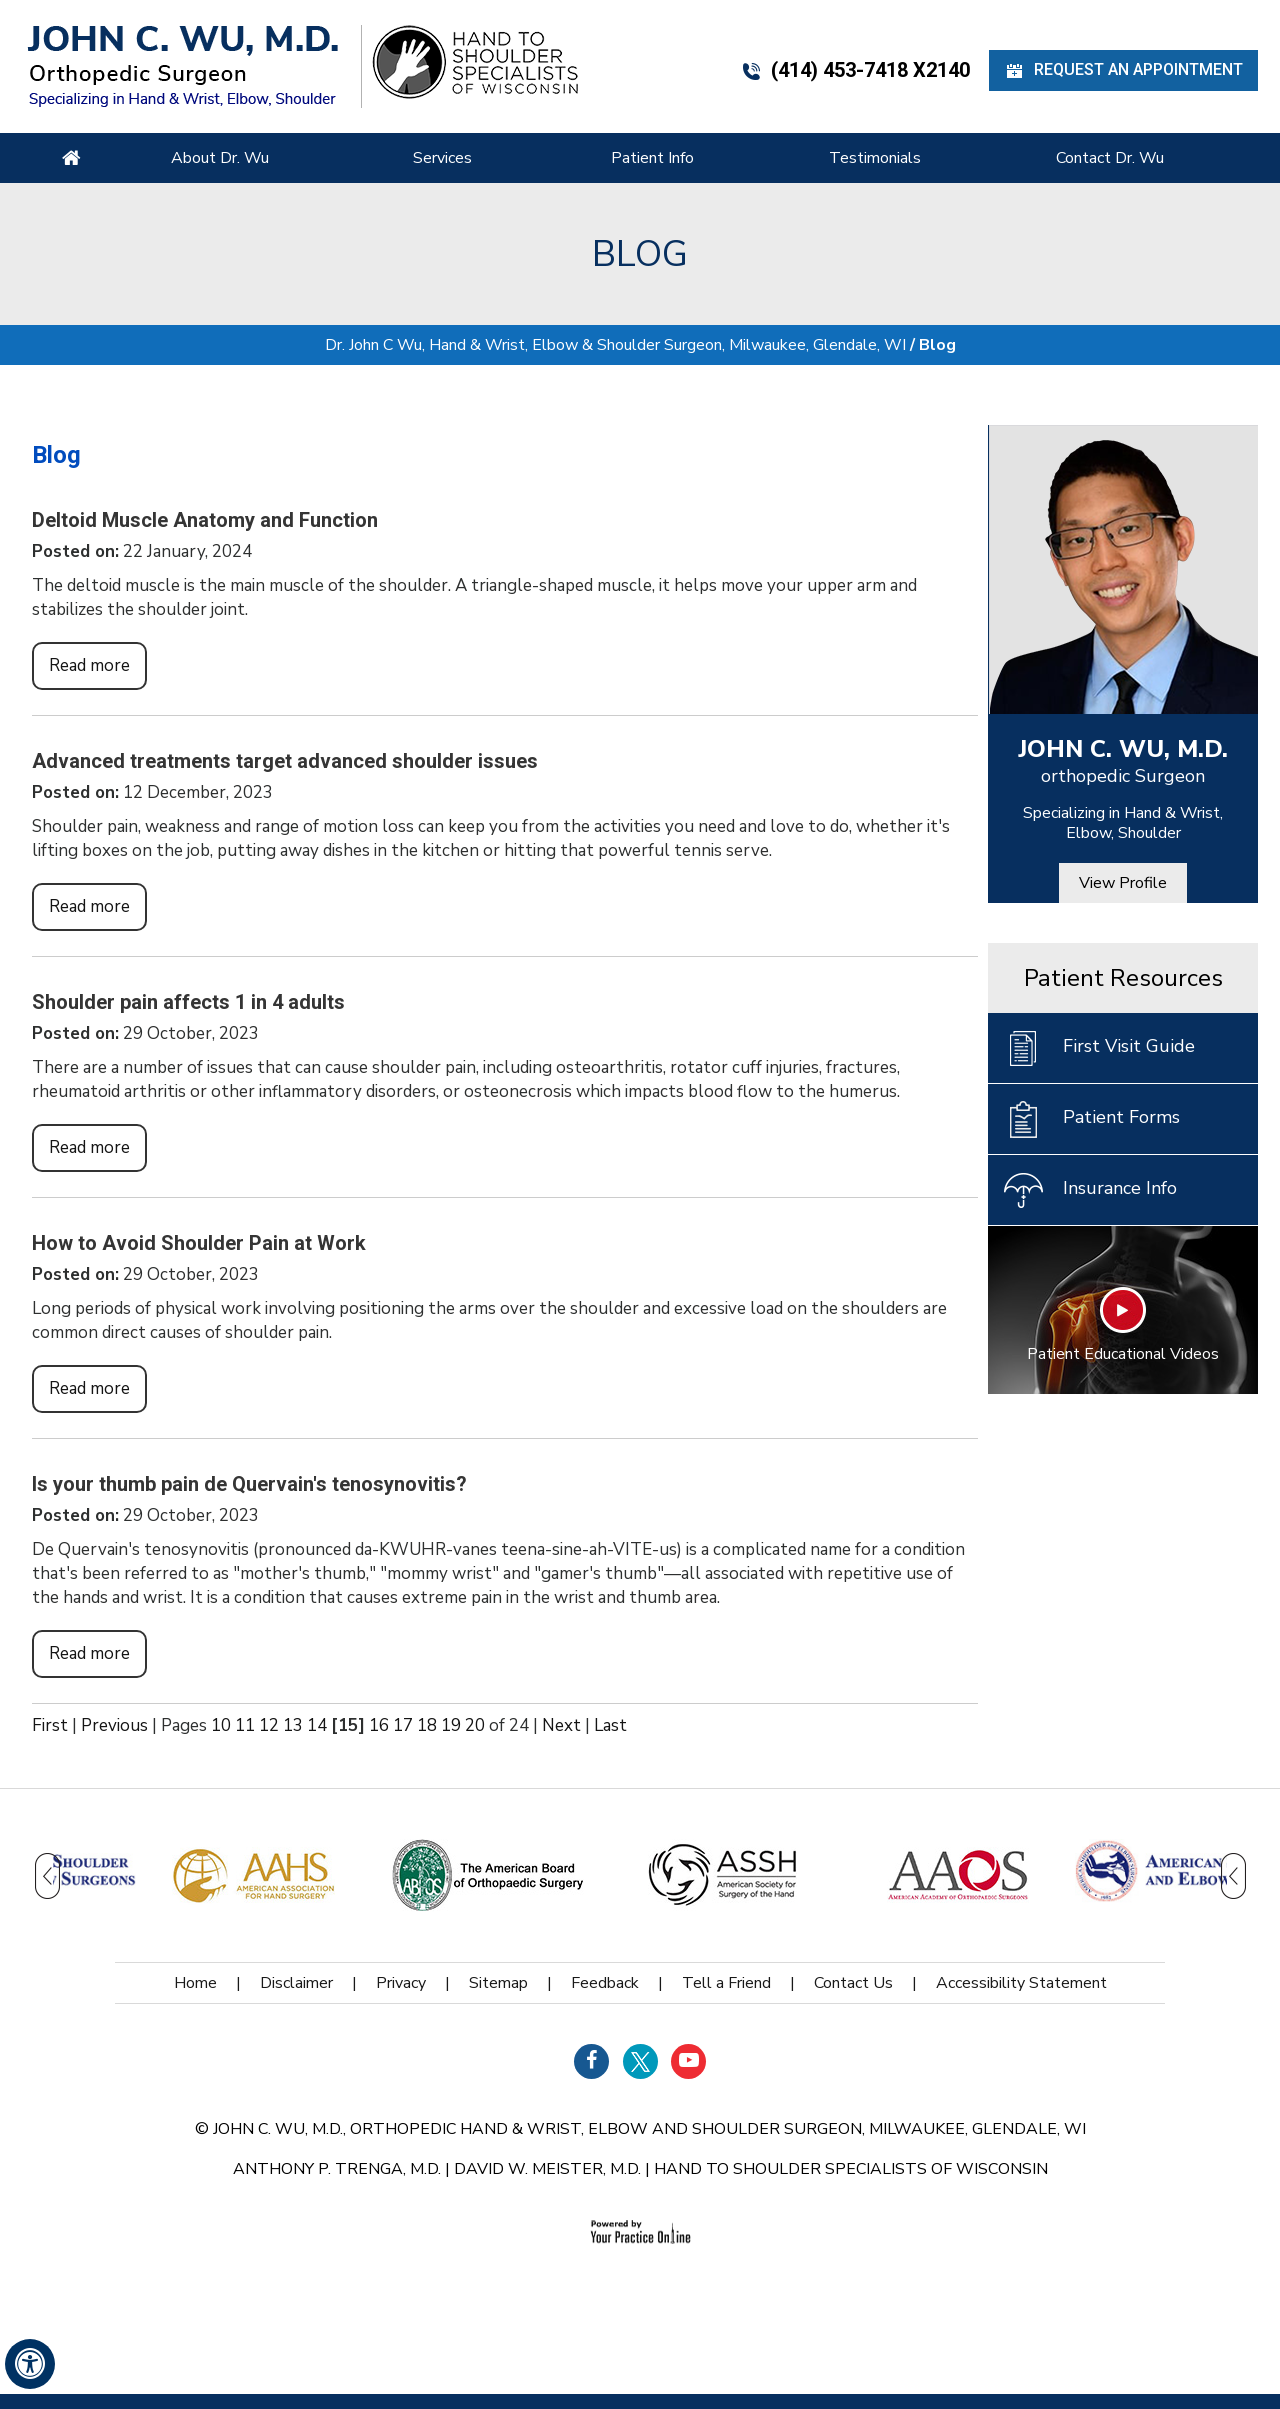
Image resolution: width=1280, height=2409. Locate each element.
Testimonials (875, 158)
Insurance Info (1090, 1190)
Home (71, 158)
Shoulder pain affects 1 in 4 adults (188, 1002)
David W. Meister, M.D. (547, 2169)
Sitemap (498, 1983)
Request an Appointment (1123, 70)
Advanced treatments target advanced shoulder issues (285, 761)
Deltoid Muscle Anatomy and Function (205, 520)
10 (221, 1725)
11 (245, 1725)
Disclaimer (296, 1983)
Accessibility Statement (1021, 1983)
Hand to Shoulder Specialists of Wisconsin (851, 2169)
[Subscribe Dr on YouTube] (688, 2061)
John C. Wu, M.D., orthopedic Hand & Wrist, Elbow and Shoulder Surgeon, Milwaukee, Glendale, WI (649, 2129)
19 (451, 1725)
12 (269, 1725)
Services (442, 158)
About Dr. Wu (220, 158)
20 (475, 1725)
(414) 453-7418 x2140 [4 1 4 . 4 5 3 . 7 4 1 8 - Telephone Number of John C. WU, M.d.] (855, 70)
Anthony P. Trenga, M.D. (337, 2169)
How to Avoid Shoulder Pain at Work (199, 1243)
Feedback (605, 1983)
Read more (89, 665)
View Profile (1123, 883)
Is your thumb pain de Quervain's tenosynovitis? (249, 1484)
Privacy (401, 1983)
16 (379, 1725)
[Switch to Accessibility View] (30, 2364)
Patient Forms (1091, 1119)
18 (427, 1725)
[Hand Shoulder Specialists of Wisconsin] (475, 61)
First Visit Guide (1099, 1048)
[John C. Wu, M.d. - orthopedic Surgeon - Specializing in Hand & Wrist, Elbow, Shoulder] (183, 65)
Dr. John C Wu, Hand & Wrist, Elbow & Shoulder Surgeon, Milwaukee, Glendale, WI (615, 345)
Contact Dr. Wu (1110, 158)
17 (403, 1725)
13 (293, 1725)
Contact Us (853, 1983)
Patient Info (652, 158)
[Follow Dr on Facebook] (591, 2061)
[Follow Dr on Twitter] (640, 2061)
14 (317, 1725)
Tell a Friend (726, 1983)
